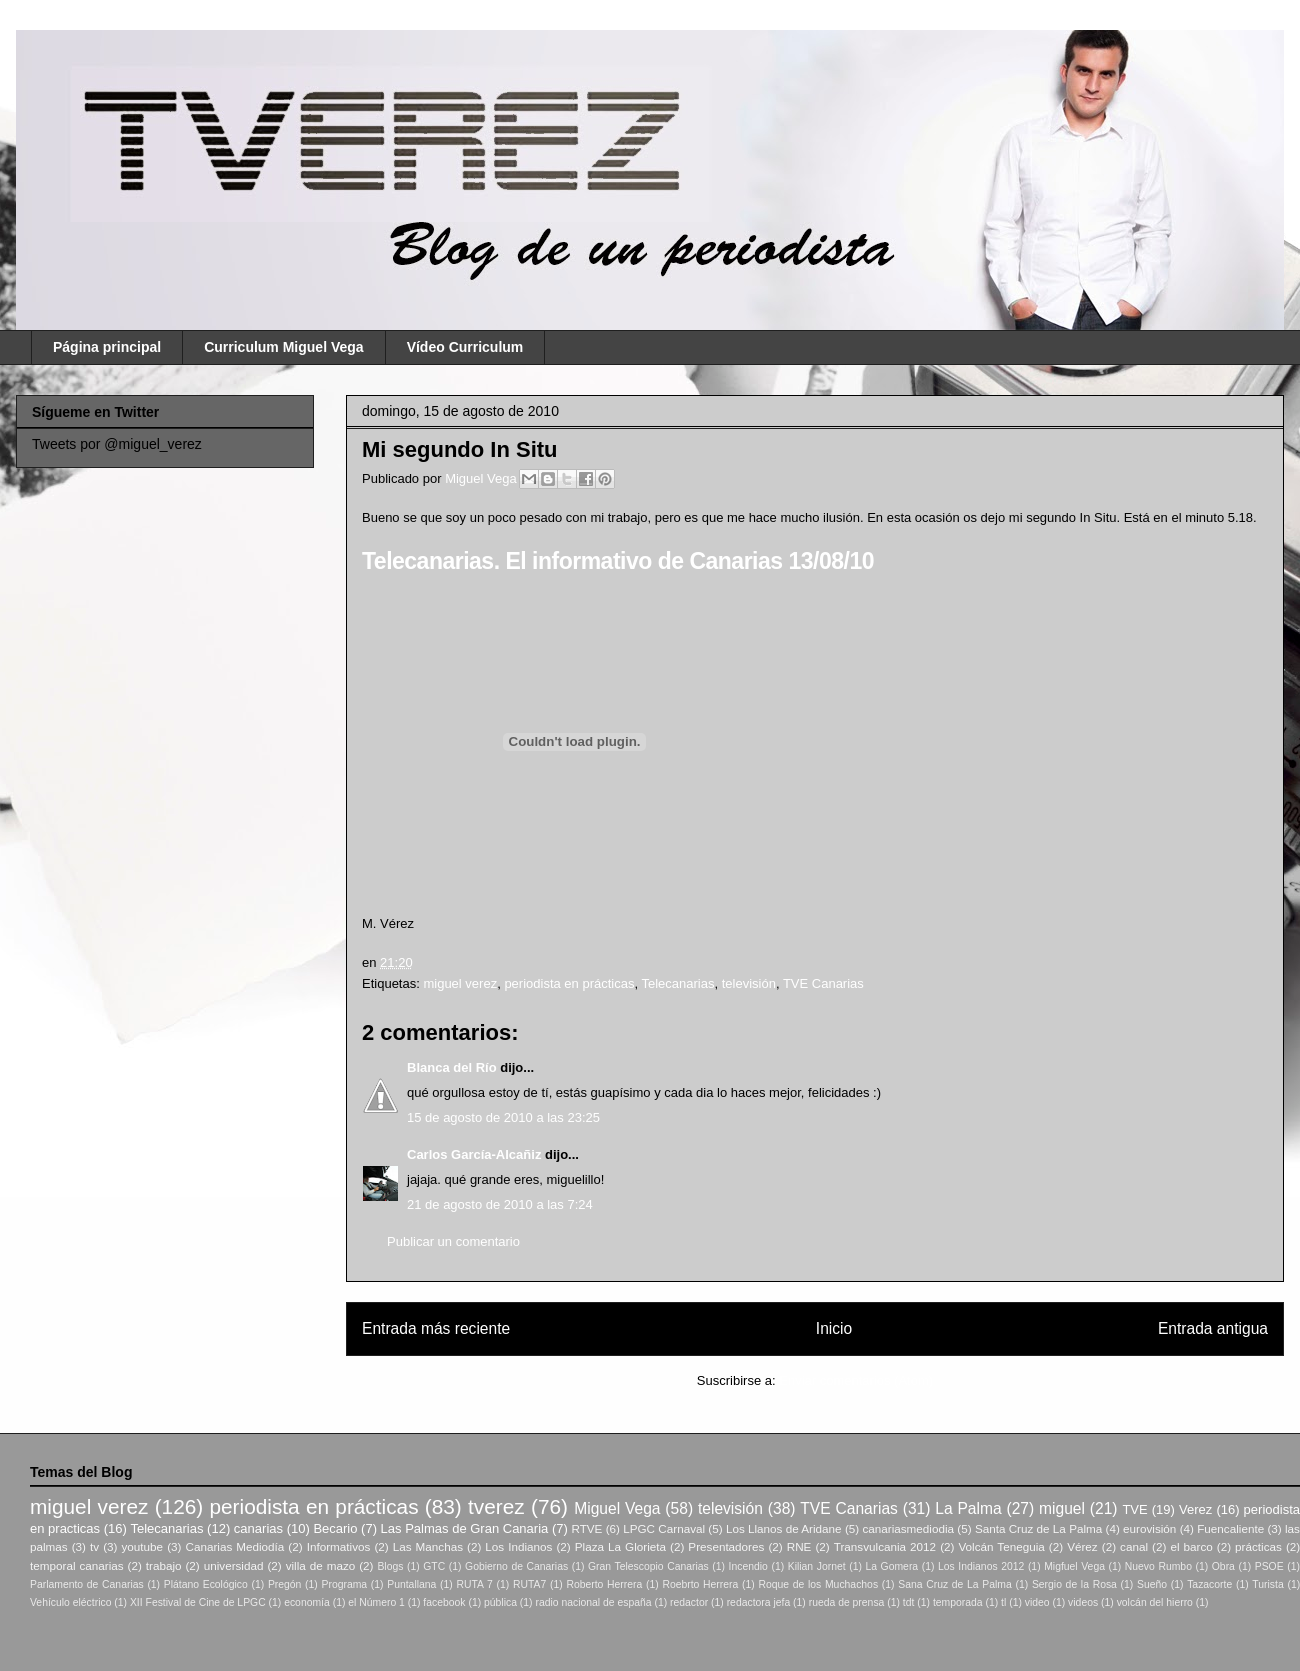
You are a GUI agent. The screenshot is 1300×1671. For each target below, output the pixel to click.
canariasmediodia (908, 1528)
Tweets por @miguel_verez (117, 444)
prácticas (1258, 1546)
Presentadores (726, 1546)
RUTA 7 (474, 1584)
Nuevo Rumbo (1158, 1566)
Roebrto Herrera (700, 1584)
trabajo (164, 1565)
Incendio (748, 1566)
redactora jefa (759, 1602)
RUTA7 (529, 1584)
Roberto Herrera (604, 1584)
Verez (1195, 1509)
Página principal (107, 347)
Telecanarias (677, 983)
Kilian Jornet (817, 1566)
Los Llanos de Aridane (784, 1528)
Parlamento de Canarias (87, 1584)
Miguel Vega (482, 478)
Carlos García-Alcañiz (474, 1154)
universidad (234, 1565)
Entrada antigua (1213, 1328)
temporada (958, 1602)
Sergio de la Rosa (1074, 1584)
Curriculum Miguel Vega (283, 347)
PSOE (1269, 1566)
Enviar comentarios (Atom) (856, 1380)
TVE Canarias (823, 983)
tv (94, 1546)
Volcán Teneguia (1001, 1546)
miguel (1062, 1508)
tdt (909, 1602)
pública (500, 1602)
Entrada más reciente (436, 1328)
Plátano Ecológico (206, 1584)
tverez (496, 1506)
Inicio (834, 1328)
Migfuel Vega (1074, 1566)
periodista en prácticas (569, 983)
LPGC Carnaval (664, 1528)
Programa (345, 1584)
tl (1003, 1602)
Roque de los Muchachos (818, 1584)
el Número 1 (376, 1602)
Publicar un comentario (453, 1241)
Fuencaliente (1230, 1528)
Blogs (390, 1566)
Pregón (285, 1584)
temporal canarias (77, 1565)
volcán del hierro (1155, 1602)
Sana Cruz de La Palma (955, 1584)
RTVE (586, 1528)
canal (1134, 1546)
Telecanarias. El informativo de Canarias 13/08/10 (618, 561)
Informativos (339, 1546)
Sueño (1152, 1584)
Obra (1223, 1566)
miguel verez (460, 983)
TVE (1134, 1509)
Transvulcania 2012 (885, 1546)
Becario (335, 1528)
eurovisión (1149, 1528)
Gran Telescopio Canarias (648, 1566)
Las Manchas (428, 1546)
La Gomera (891, 1566)
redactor (689, 1602)
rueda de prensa (847, 1602)
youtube (143, 1546)
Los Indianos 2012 (981, 1566)
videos (1083, 1602)
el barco (1191, 1546)
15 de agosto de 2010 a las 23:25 (503, 1117)
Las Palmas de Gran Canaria (465, 1528)
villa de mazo (321, 1565)
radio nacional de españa (593, 1602)
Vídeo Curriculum (465, 347)
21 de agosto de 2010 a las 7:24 (500, 1204)
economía (307, 1602)
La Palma (968, 1508)
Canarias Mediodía (234, 1546)
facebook (444, 1602)
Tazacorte (1209, 1584)
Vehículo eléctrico (70, 1602)
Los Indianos (518, 1546)
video (1037, 1602)
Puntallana (411, 1584)
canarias (258, 1528)
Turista (1267, 1584)
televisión (749, 983)
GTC (434, 1566)
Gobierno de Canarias (516, 1566)
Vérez (1082, 1546)
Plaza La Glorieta (620, 1546)
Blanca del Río (452, 1067)
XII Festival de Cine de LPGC (198, 1602)
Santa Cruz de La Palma (1038, 1528)
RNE (799, 1546)
